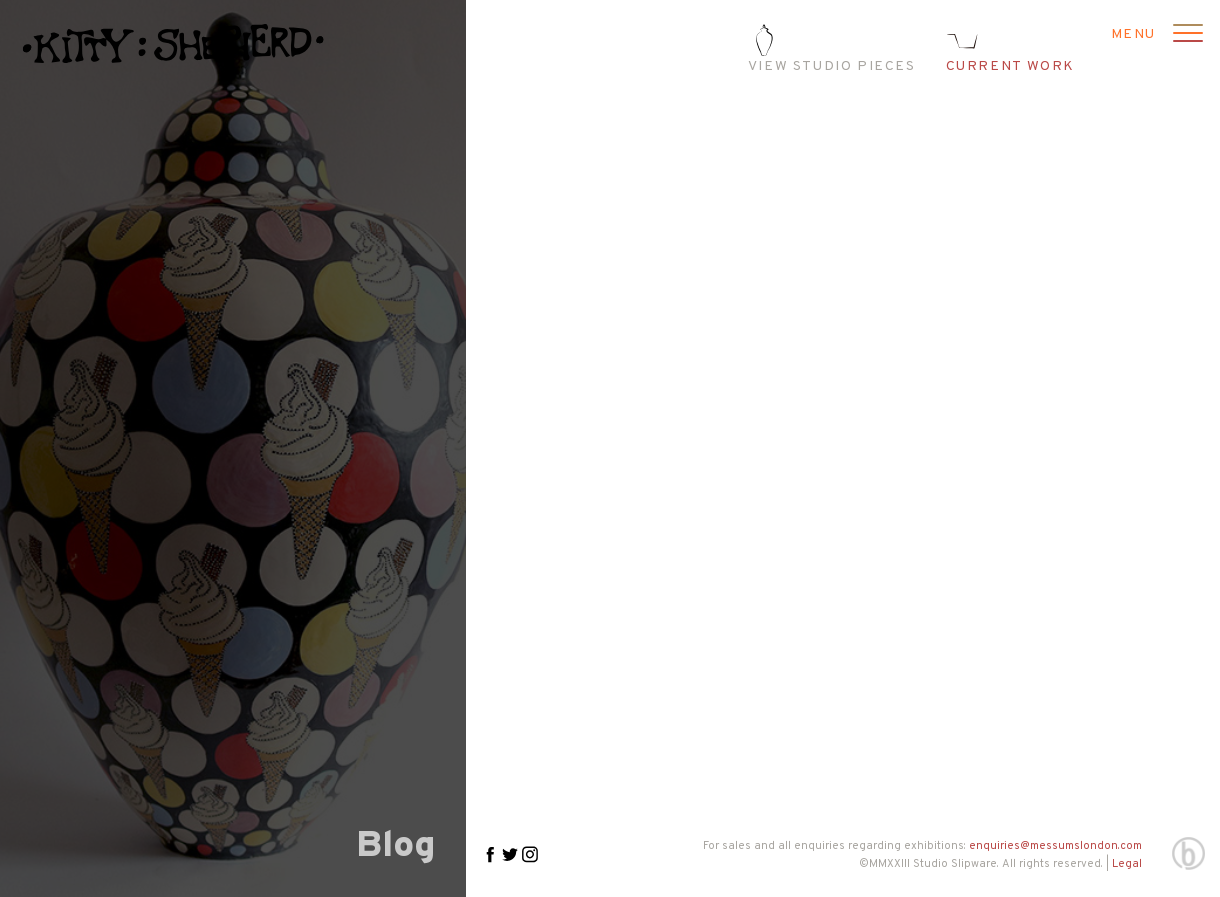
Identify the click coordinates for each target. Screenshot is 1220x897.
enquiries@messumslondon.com (1055, 846)
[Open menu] (1185, 35)
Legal (1127, 864)
